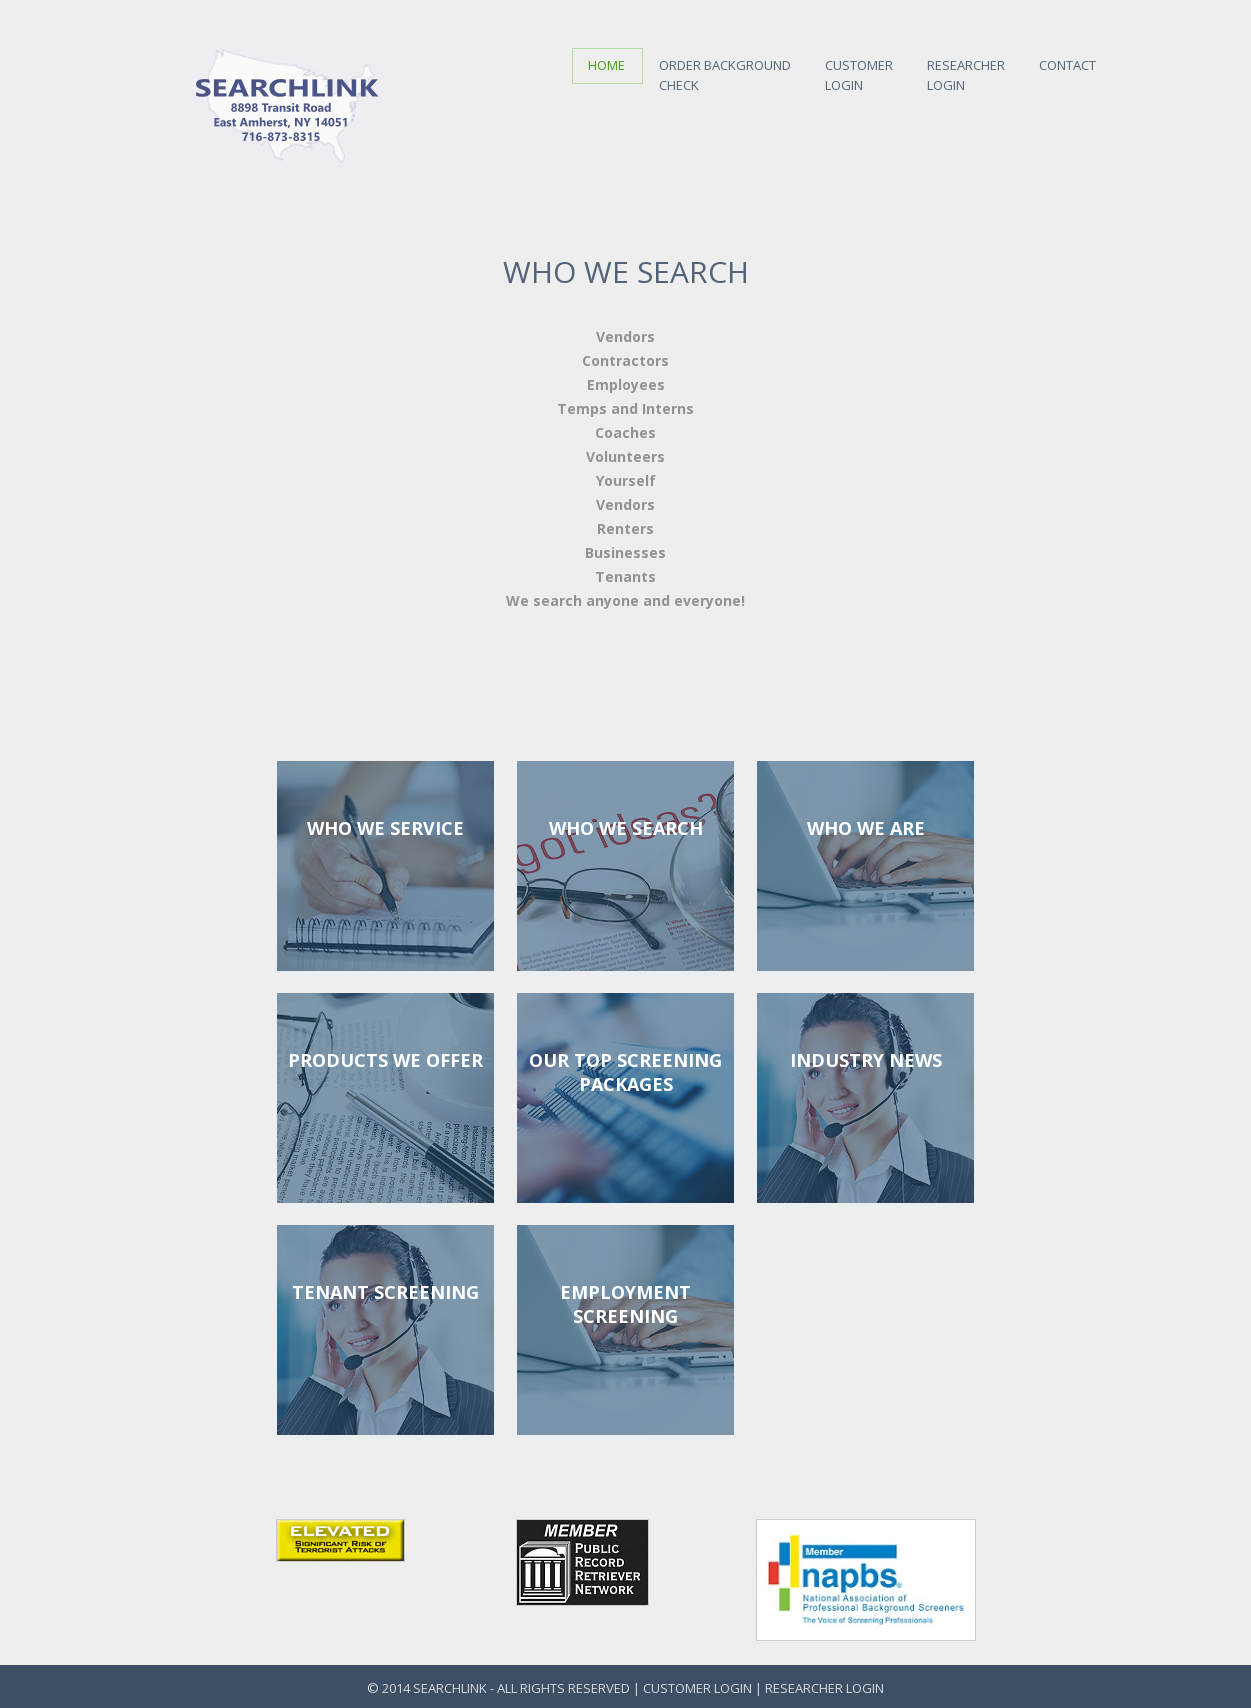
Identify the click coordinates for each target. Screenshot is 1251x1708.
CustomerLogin (859, 71)
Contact (1067, 61)
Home (606, 65)
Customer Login (699, 1688)
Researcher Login (824, 1688)
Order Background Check (725, 71)
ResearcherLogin (966, 71)
